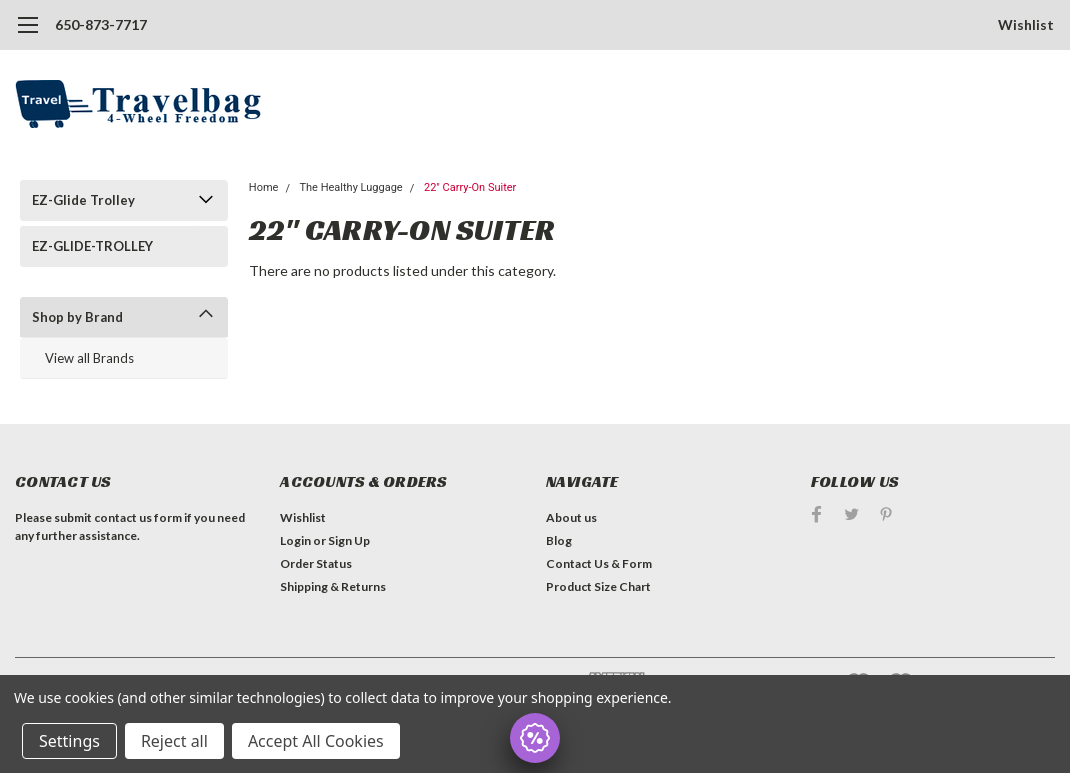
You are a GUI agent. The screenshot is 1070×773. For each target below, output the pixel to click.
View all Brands (89, 358)
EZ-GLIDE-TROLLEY (92, 246)
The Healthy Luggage (350, 187)
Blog (559, 540)
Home (264, 187)
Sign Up (349, 540)
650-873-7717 (101, 24)
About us (571, 517)
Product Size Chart (598, 586)
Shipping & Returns (333, 586)
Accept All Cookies (316, 741)
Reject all (174, 741)
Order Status (316, 563)
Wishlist (1026, 24)
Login (295, 540)
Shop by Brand (77, 317)
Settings (69, 741)
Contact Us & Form (599, 563)
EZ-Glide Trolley (83, 200)
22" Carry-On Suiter (470, 187)
